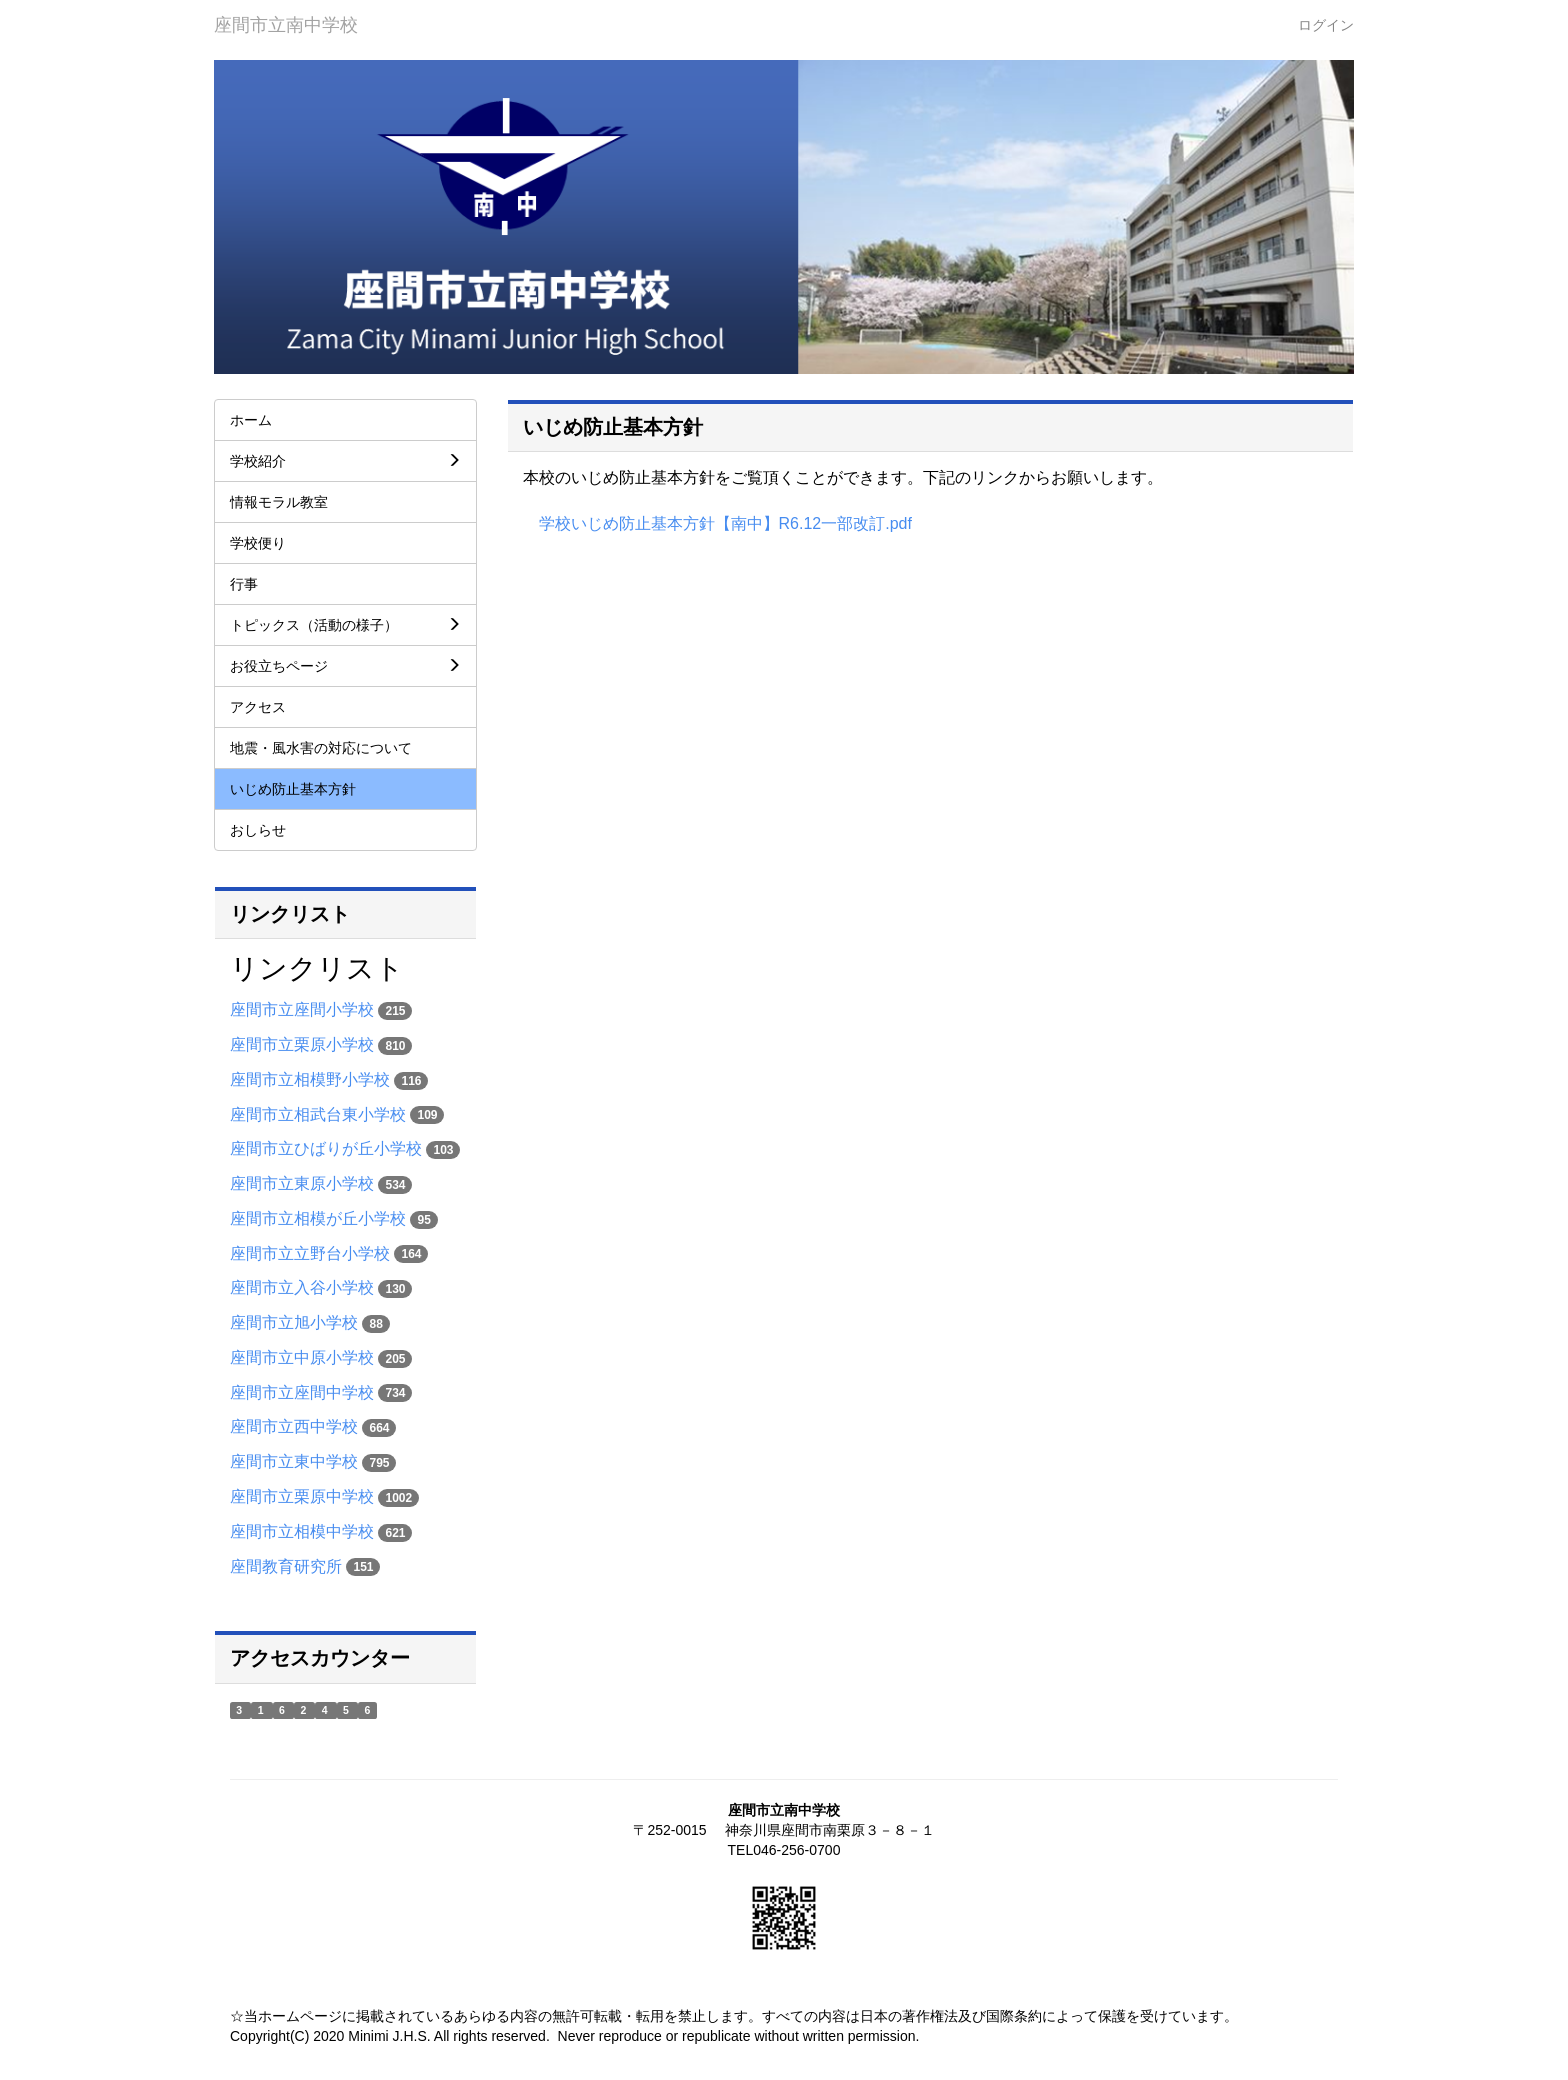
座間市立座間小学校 (302, 1009)
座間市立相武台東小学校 (318, 1114)
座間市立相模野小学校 (310, 1079)
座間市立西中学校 (294, 1426)
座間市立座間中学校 (302, 1392)
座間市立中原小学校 (302, 1357)
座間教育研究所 (286, 1566)
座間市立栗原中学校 (302, 1496)
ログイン (1326, 25)
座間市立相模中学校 (302, 1531)
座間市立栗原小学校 (302, 1044)
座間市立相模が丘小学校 (318, 1218)
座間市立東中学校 (294, 1461)
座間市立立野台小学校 (310, 1253)
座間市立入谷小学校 (302, 1287)
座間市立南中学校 (286, 25)
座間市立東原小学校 (302, 1183)
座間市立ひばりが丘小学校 (326, 1148)
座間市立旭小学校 (294, 1322)
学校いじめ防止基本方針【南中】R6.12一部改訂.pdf (725, 523)
